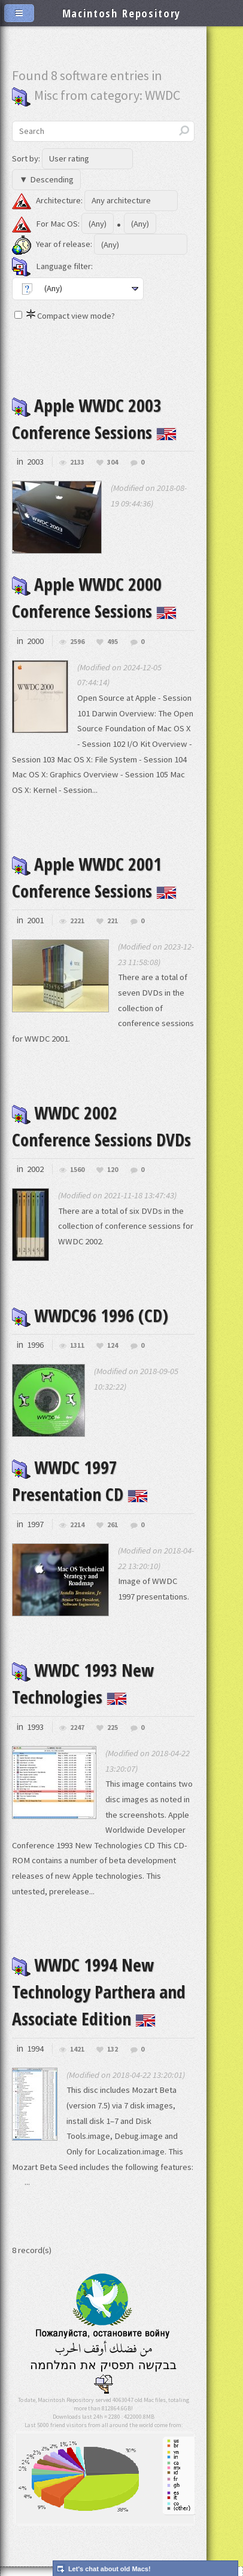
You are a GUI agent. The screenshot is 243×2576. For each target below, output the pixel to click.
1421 (77, 2040)
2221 (77, 917)
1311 (77, 1340)
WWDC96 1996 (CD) (90, 1311)
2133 (77, 461)
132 (112, 2040)
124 (112, 1340)
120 (112, 1165)
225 (112, 1720)
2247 (77, 1720)
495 (112, 639)
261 (112, 1518)
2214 (77, 1518)
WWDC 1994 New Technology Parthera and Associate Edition (99, 1984)
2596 (77, 639)
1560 (77, 1165)
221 (112, 917)
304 (112, 461)
